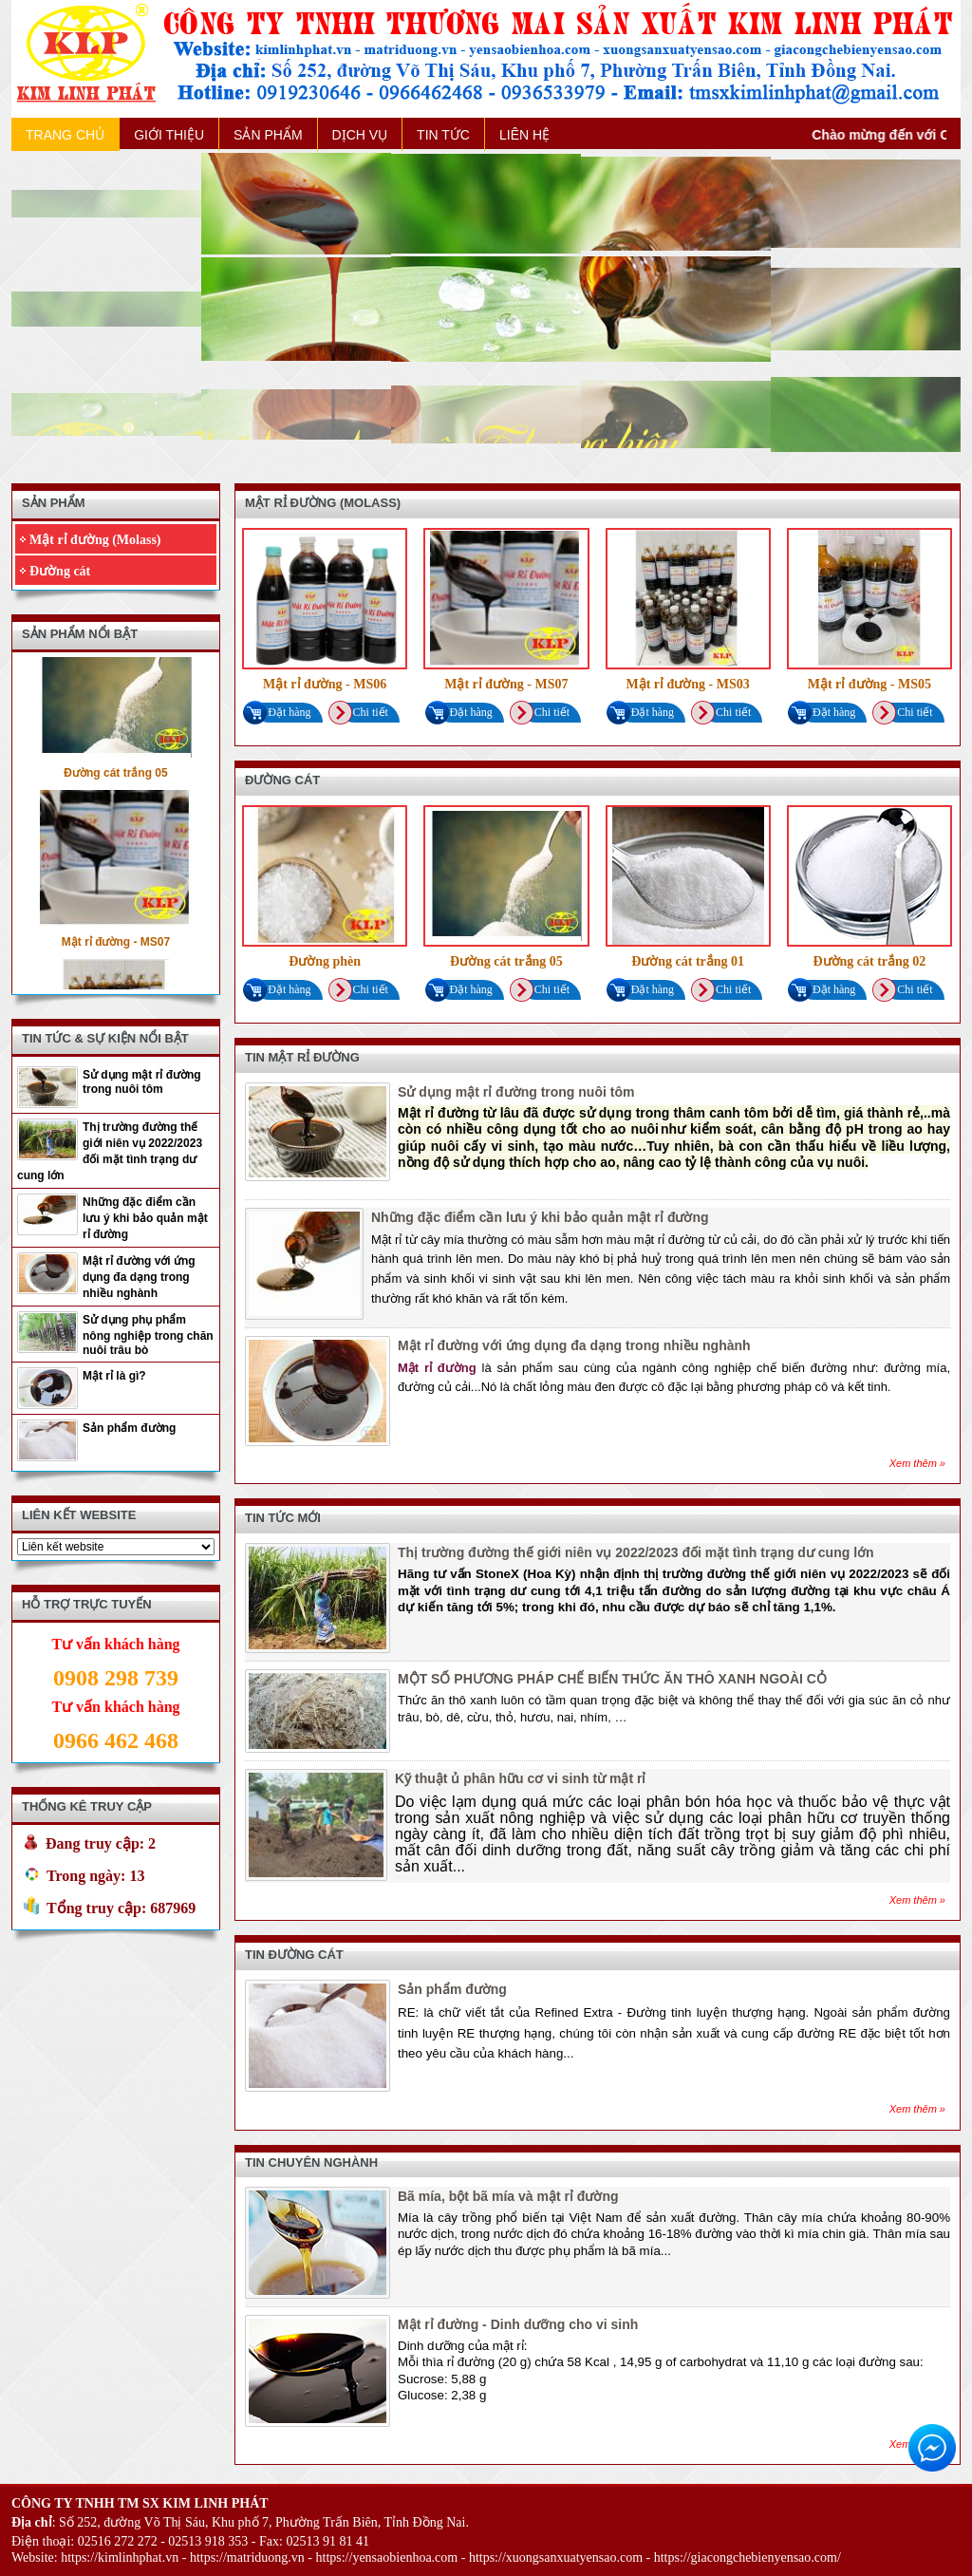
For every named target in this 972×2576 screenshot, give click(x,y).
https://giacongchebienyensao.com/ (747, 2557)
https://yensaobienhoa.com (387, 2557)
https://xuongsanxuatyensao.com (556, 2557)
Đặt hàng (280, 713)
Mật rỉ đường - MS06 (324, 684)
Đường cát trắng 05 (115, 778)
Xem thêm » (917, 1463)
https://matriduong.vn (247, 2557)
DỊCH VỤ (360, 134)
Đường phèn (325, 961)
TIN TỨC (443, 134)
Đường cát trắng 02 (869, 961)
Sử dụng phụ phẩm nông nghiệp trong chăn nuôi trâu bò (148, 1335)
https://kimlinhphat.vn (119, 2557)
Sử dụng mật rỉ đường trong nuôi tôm (142, 1082)
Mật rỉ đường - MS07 (116, 947)
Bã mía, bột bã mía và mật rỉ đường (508, 2196)
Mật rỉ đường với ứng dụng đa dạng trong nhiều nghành (139, 1277)
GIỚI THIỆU (169, 134)
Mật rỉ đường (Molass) (95, 540)
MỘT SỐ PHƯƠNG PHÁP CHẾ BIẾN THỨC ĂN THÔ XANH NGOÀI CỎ (612, 1678)
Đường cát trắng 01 (687, 961)
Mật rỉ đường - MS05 (869, 684)
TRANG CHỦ (65, 134)
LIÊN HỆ (524, 134)
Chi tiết (361, 713)
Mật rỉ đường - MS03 (687, 684)
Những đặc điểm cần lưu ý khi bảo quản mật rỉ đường (145, 1218)
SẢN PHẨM (268, 134)
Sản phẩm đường (129, 1428)
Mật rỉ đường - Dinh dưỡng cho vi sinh (518, 2324)
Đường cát (59, 571)
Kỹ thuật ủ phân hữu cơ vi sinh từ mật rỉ (520, 1778)
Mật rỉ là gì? (114, 1375)
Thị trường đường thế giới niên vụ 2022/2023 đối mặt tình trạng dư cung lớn (109, 1151)
